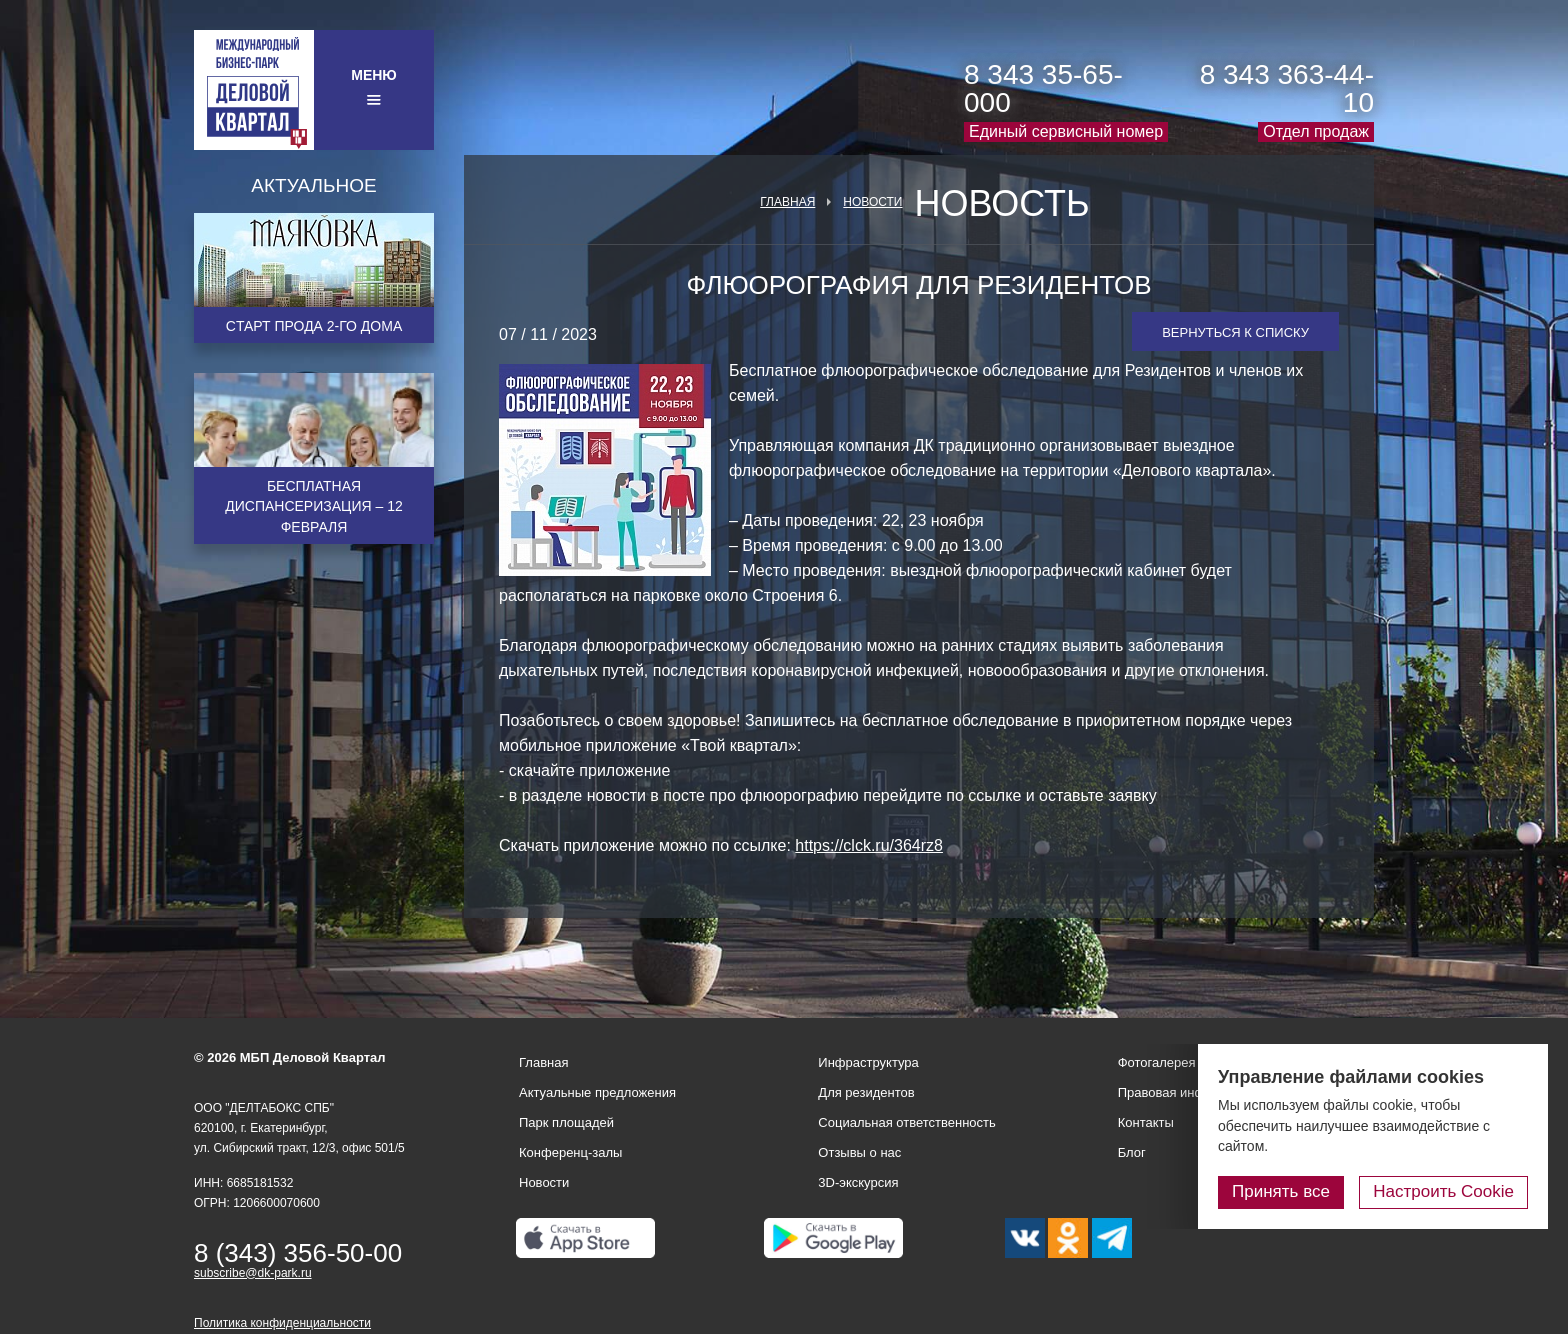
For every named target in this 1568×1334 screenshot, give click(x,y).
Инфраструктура (868, 1062)
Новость (1001, 204)
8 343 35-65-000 (1043, 88)
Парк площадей (566, 1122)
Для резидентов (866, 1092)
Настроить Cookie (1443, 1191)
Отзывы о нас (859, 1152)
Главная (787, 202)
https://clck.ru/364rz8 (869, 845)
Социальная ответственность (907, 1122)
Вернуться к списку (1235, 332)
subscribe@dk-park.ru (253, 1273)
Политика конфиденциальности (282, 1323)
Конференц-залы (570, 1152)
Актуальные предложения (597, 1092)
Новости (872, 202)
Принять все (1281, 1191)
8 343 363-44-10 (1287, 88)
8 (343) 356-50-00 (298, 1253)
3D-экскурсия (858, 1182)
